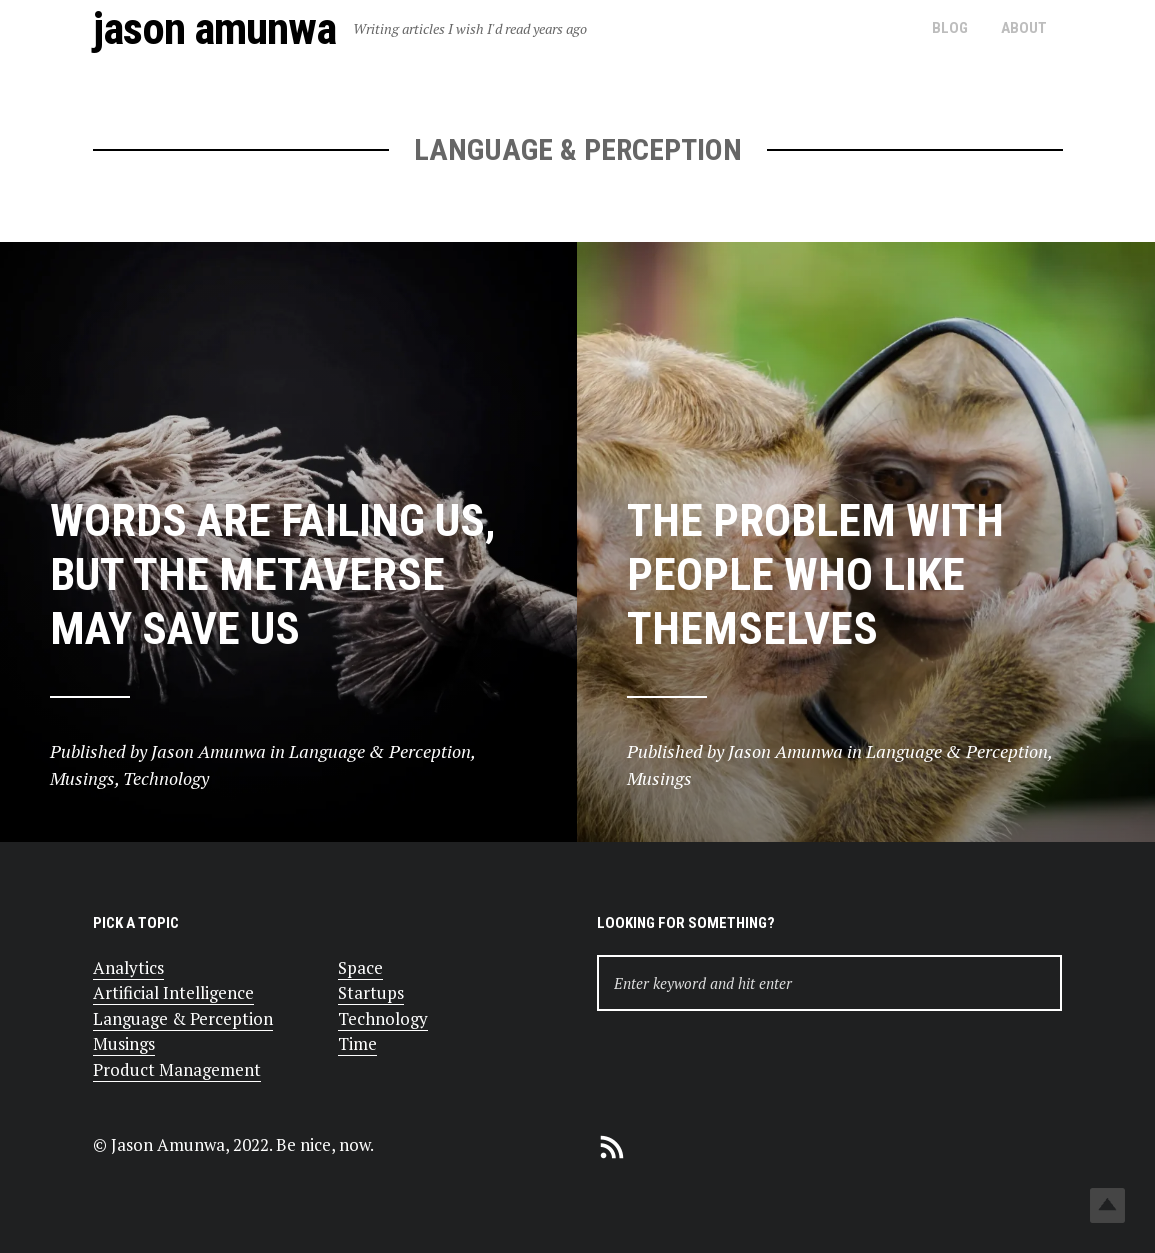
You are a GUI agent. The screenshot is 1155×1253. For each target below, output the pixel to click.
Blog (950, 28)
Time (357, 1043)
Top (1107, 1205)
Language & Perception (183, 1018)
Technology (383, 1018)
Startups (371, 992)
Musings (124, 1043)
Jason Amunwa (214, 28)
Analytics (128, 967)
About (1024, 28)
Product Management (177, 1069)
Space (360, 967)
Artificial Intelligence (173, 992)
